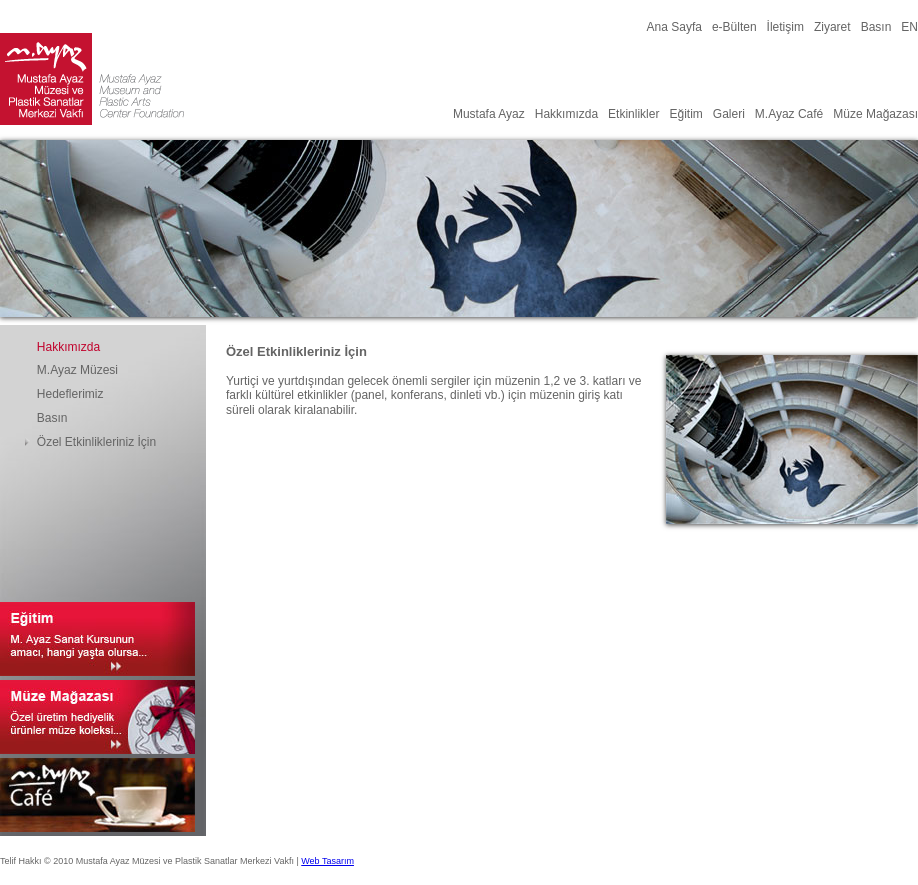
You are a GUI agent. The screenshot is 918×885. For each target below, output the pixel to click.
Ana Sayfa (674, 27)
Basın (876, 27)
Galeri (729, 114)
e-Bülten (734, 27)
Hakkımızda (566, 114)
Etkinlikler (633, 114)
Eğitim (685, 114)
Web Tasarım (327, 861)
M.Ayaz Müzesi (77, 370)
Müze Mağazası (875, 114)
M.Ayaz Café (789, 114)
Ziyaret (832, 27)
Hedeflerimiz (70, 394)
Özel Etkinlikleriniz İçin (96, 442)
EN (909, 27)
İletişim (785, 27)
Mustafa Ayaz (489, 114)
